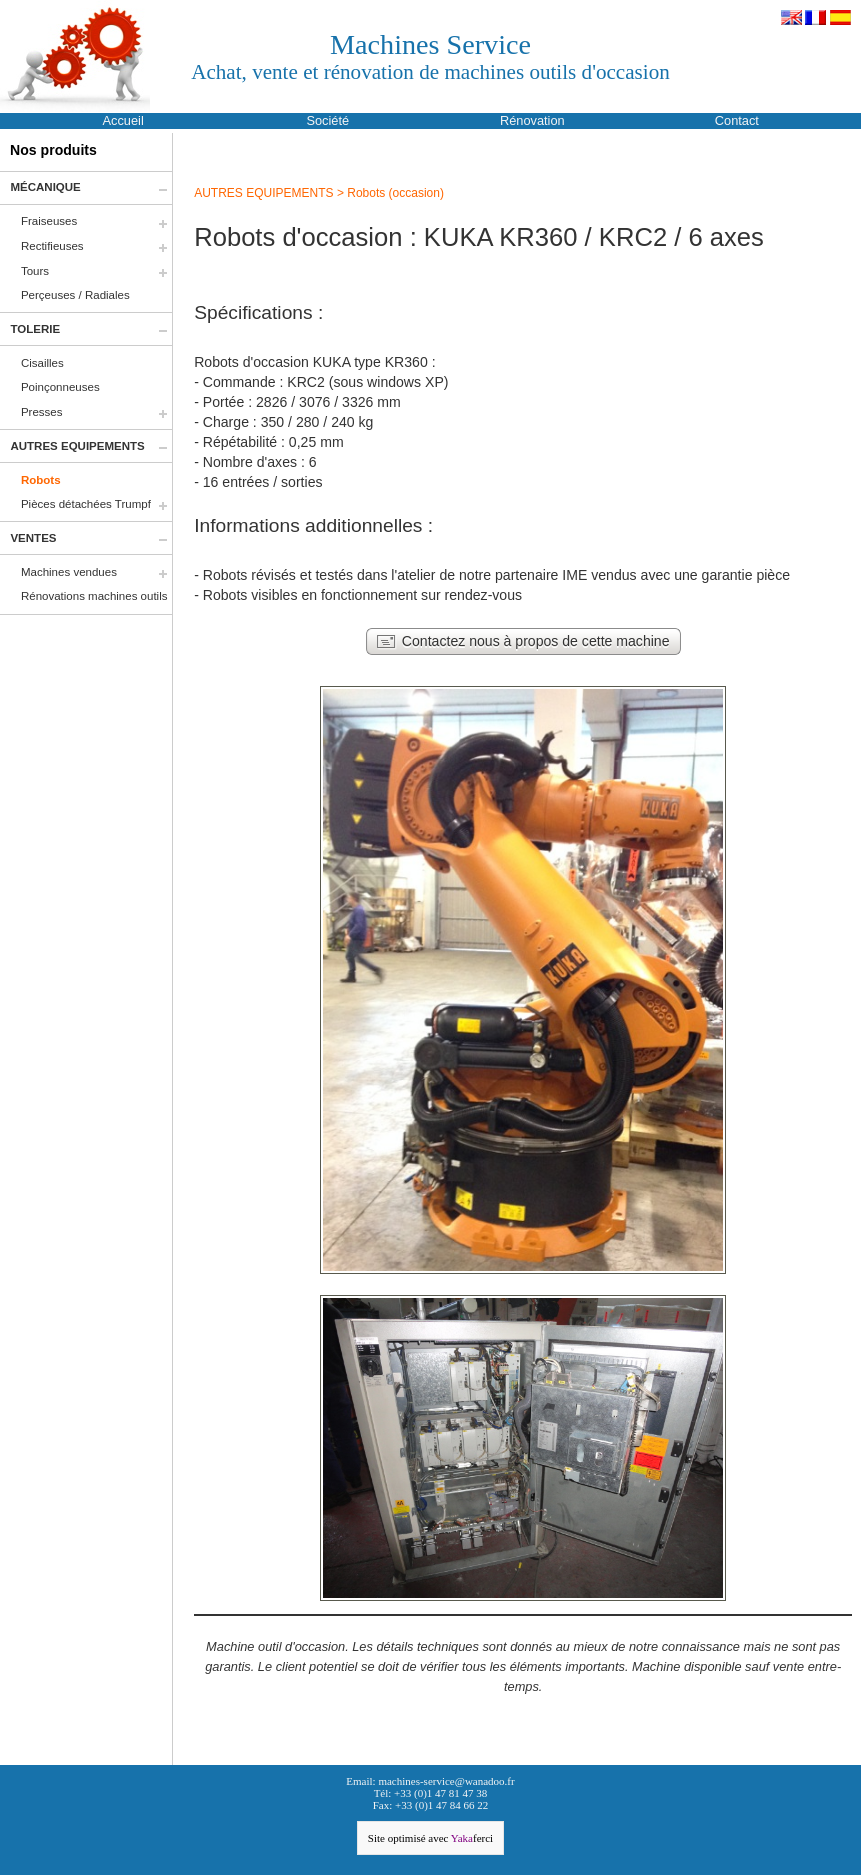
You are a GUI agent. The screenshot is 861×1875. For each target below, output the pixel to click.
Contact (737, 120)
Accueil (123, 120)
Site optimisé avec (430, 1838)
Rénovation (532, 120)
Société (327, 120)
